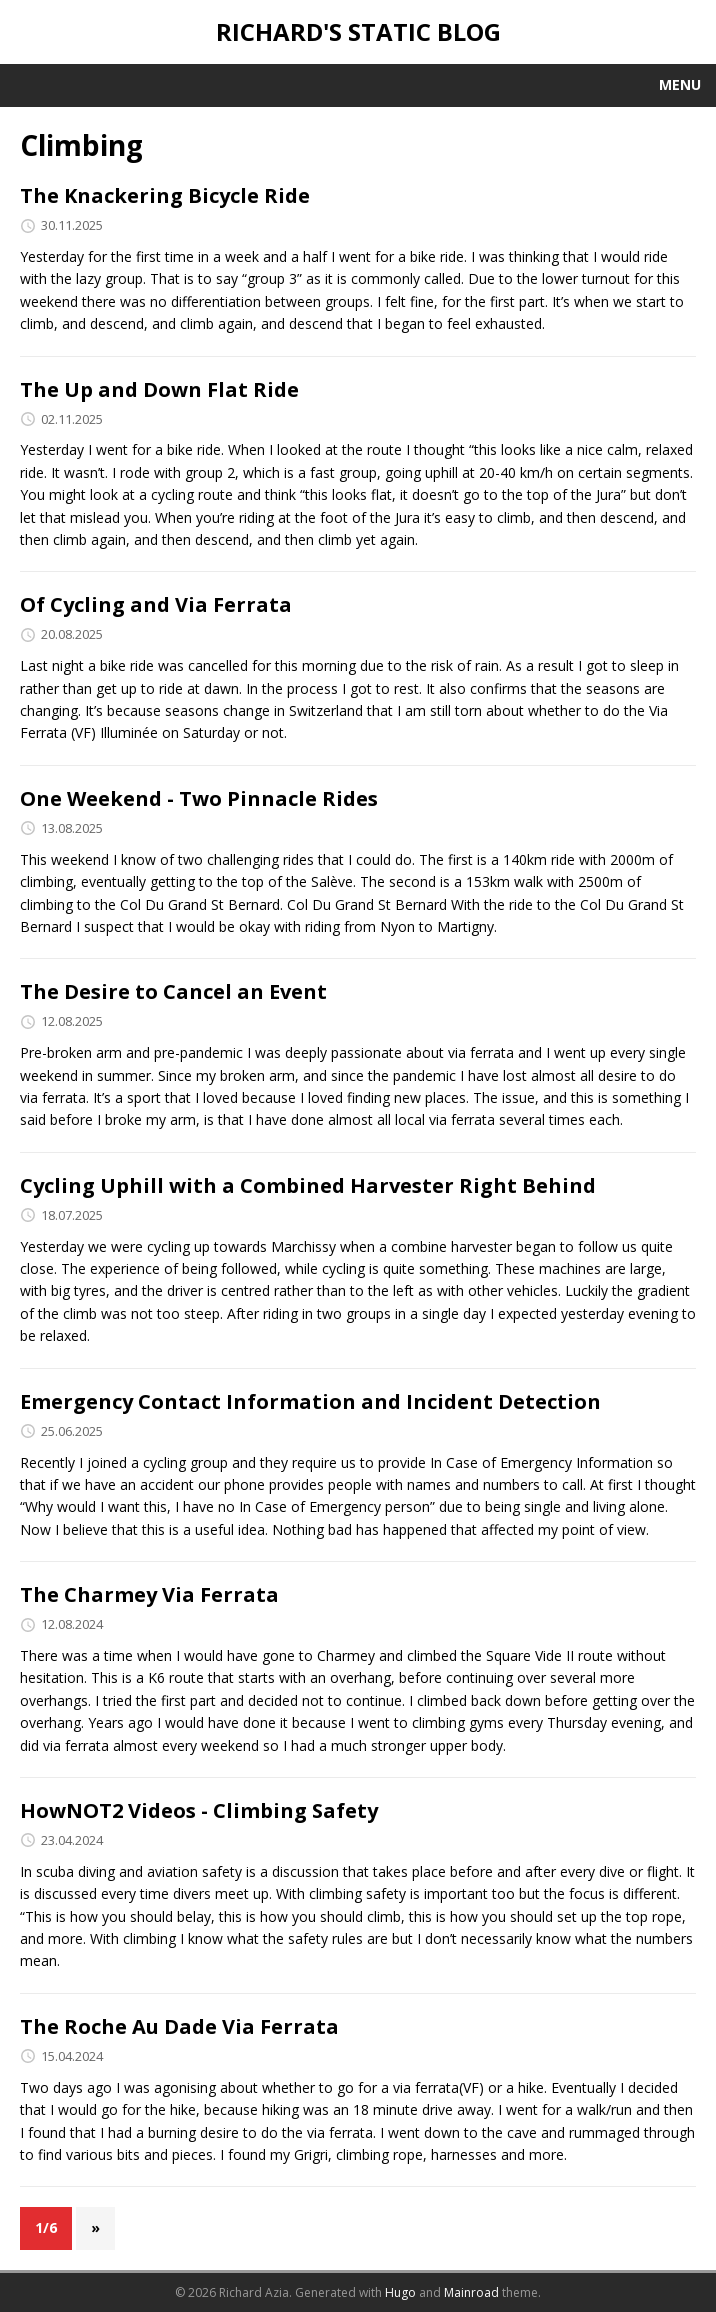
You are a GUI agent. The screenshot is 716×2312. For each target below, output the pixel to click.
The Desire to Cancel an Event (173, 991)
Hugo (400, 2292)
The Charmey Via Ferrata (149, 1594)
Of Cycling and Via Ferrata (156, 604)
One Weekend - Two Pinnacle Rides (199, 798)
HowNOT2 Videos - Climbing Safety (199, 1810)
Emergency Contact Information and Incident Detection (310, 1401)
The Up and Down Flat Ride (159, 389)
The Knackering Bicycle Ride (165, 195)
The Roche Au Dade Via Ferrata (179, 2026)
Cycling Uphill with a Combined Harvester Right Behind (308, 1185)
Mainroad (471, 2292)
